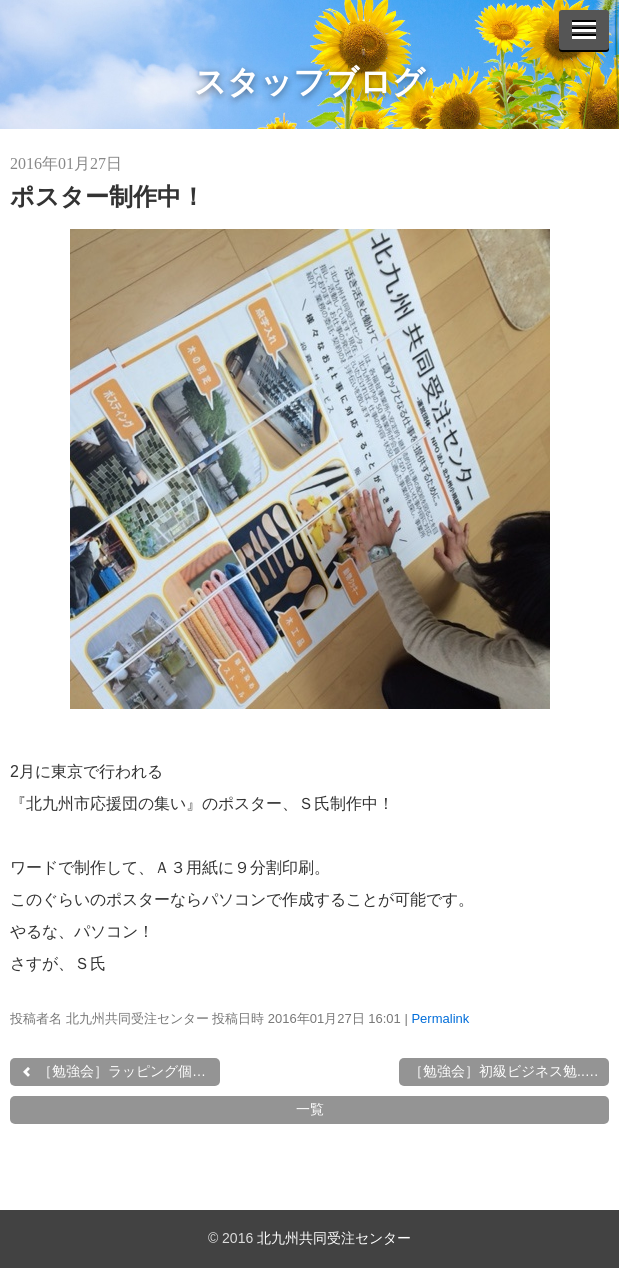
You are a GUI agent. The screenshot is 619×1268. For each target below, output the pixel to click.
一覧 (310, 1109)
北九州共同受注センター (334, 1238)
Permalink (440, 1018)
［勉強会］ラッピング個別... (119, 1071)
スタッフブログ (309, 82)
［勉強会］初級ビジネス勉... (506, 1071)
